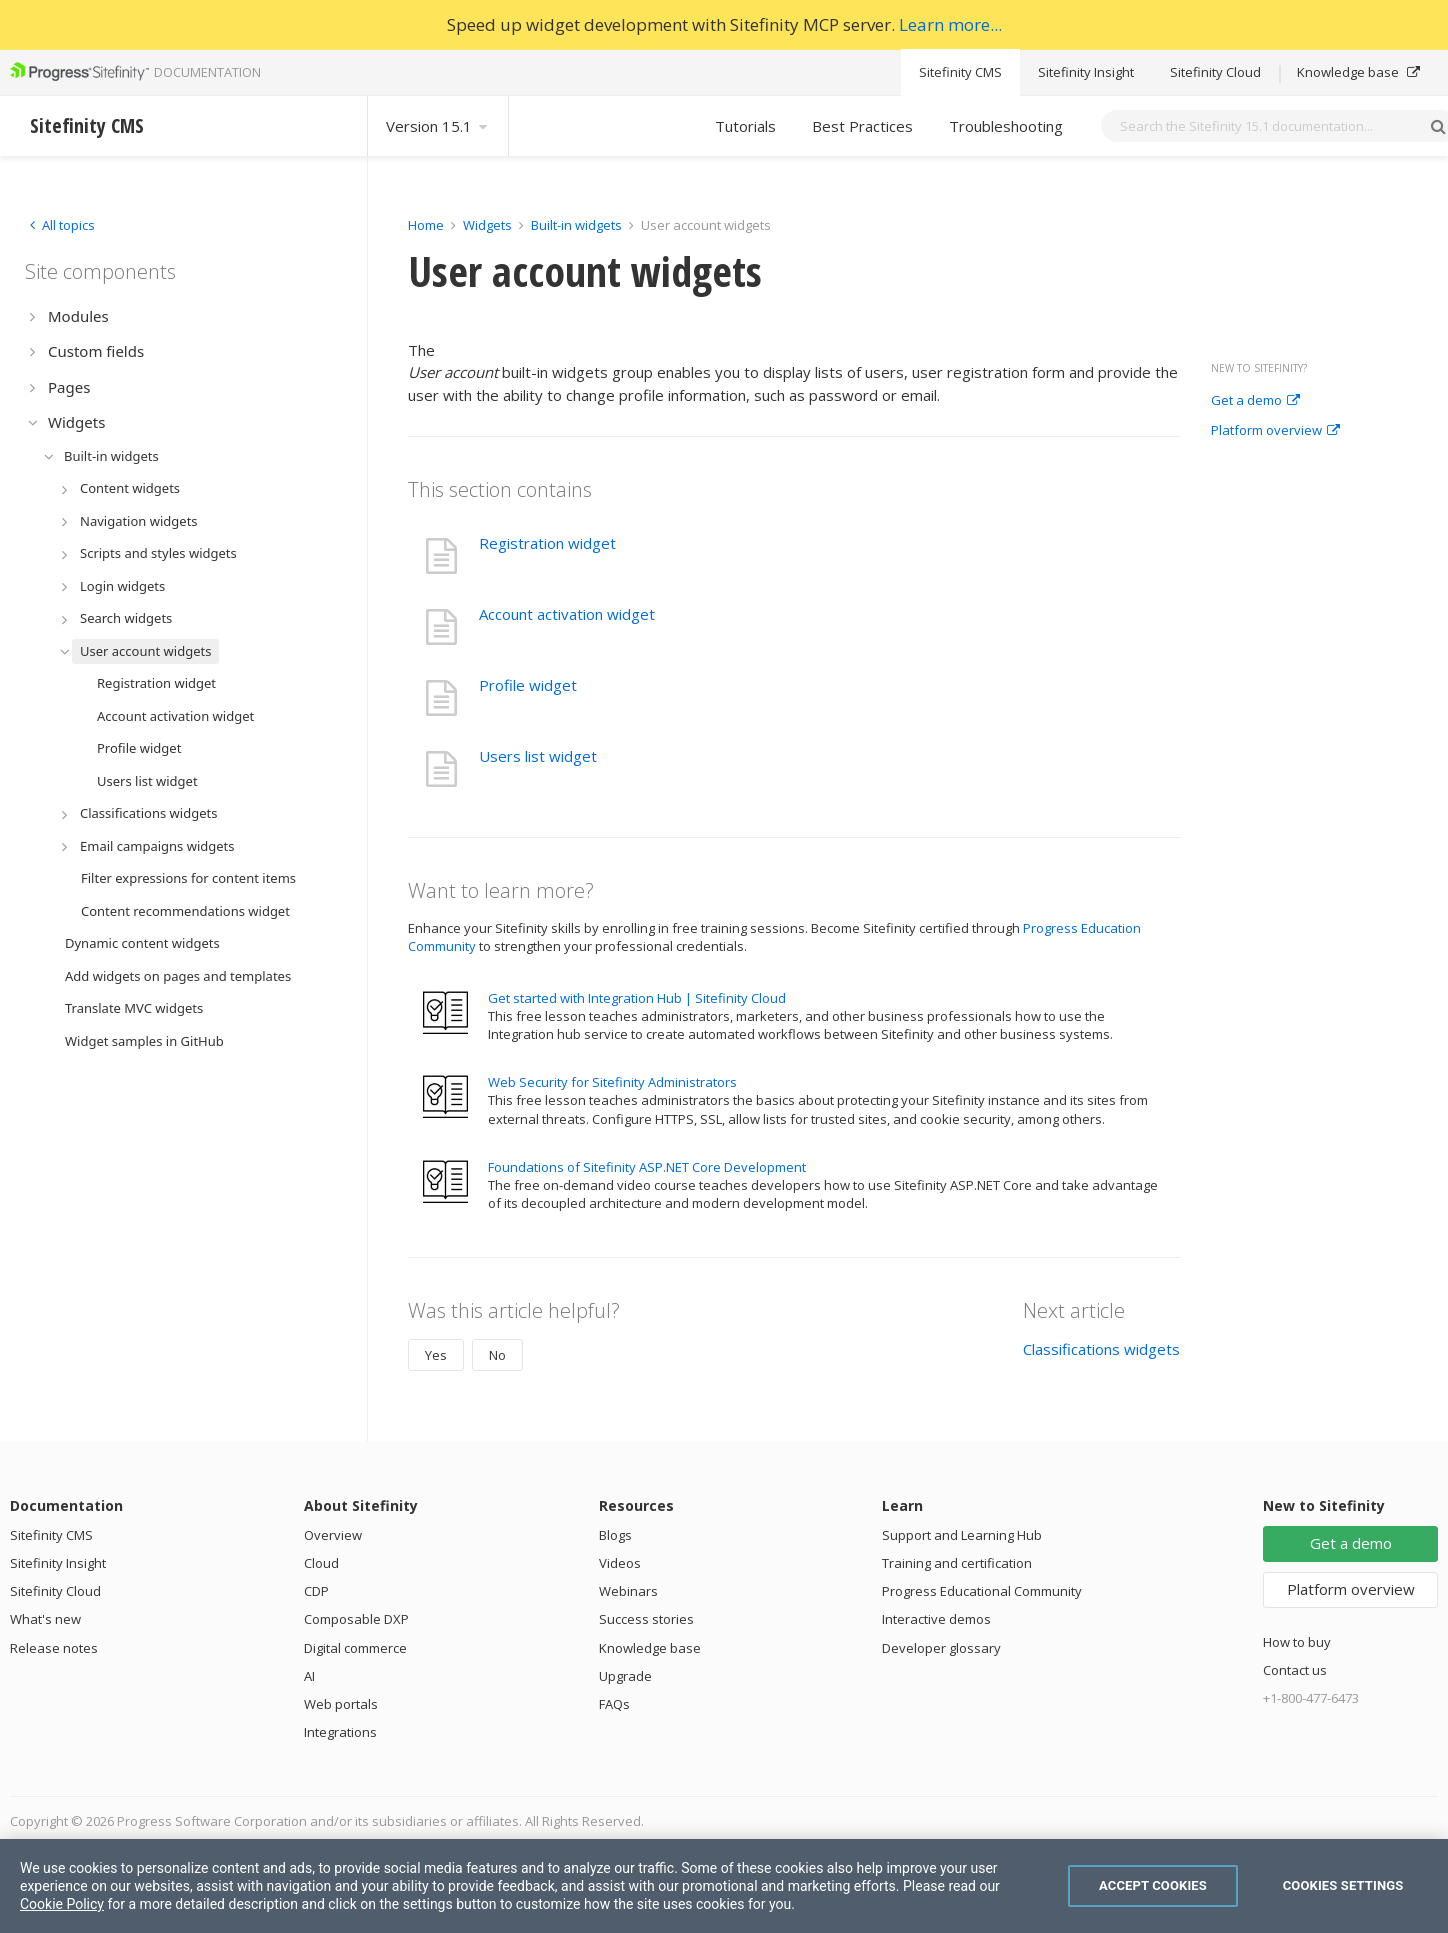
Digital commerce (355, 1648)
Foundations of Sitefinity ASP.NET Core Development (647, 1167)
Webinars (628, 1591)
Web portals (341, 1704)
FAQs (614, 1704)
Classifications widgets (1101, 1349)
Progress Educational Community (982, 1591)
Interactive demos (936, 1619)
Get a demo (1255, 401)
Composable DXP (356, 1619)
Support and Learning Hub (962, 1535)
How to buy (1297, 1642)
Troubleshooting (1006, 126)
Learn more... (950, 24)
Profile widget (528, 685)
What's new (45, 1619)
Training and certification (957, 1563)
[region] (724, 1886)
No (497, 1355)
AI (309, 1676)
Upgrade (625, 1676)
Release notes (54, 1648)
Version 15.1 (438, 126)
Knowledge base (1358, 72)
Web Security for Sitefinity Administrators (612, 1082)
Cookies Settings (1343, 1885)
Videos (620, 1563)
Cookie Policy (62, 1904)
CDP (316, 1591)
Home (426, 225)
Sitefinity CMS (960, 72)
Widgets (487, 225)
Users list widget (538, 756)
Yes (436, 1355)
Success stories (646, 1619)
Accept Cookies (1153, 1885)
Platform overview (1275, 431)
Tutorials (745, 126)
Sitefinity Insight (1086, 72)
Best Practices (862, 126)
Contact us (1295, 1670)
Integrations (340, 1732)
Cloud (321, 1563)
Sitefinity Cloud (1215, 72)
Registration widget (547, 543)
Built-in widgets (578, 225)
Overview (333, 1535)
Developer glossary (941, 1648)
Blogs (615, 1535)
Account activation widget (567, 614)
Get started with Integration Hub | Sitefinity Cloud (637, 998)
